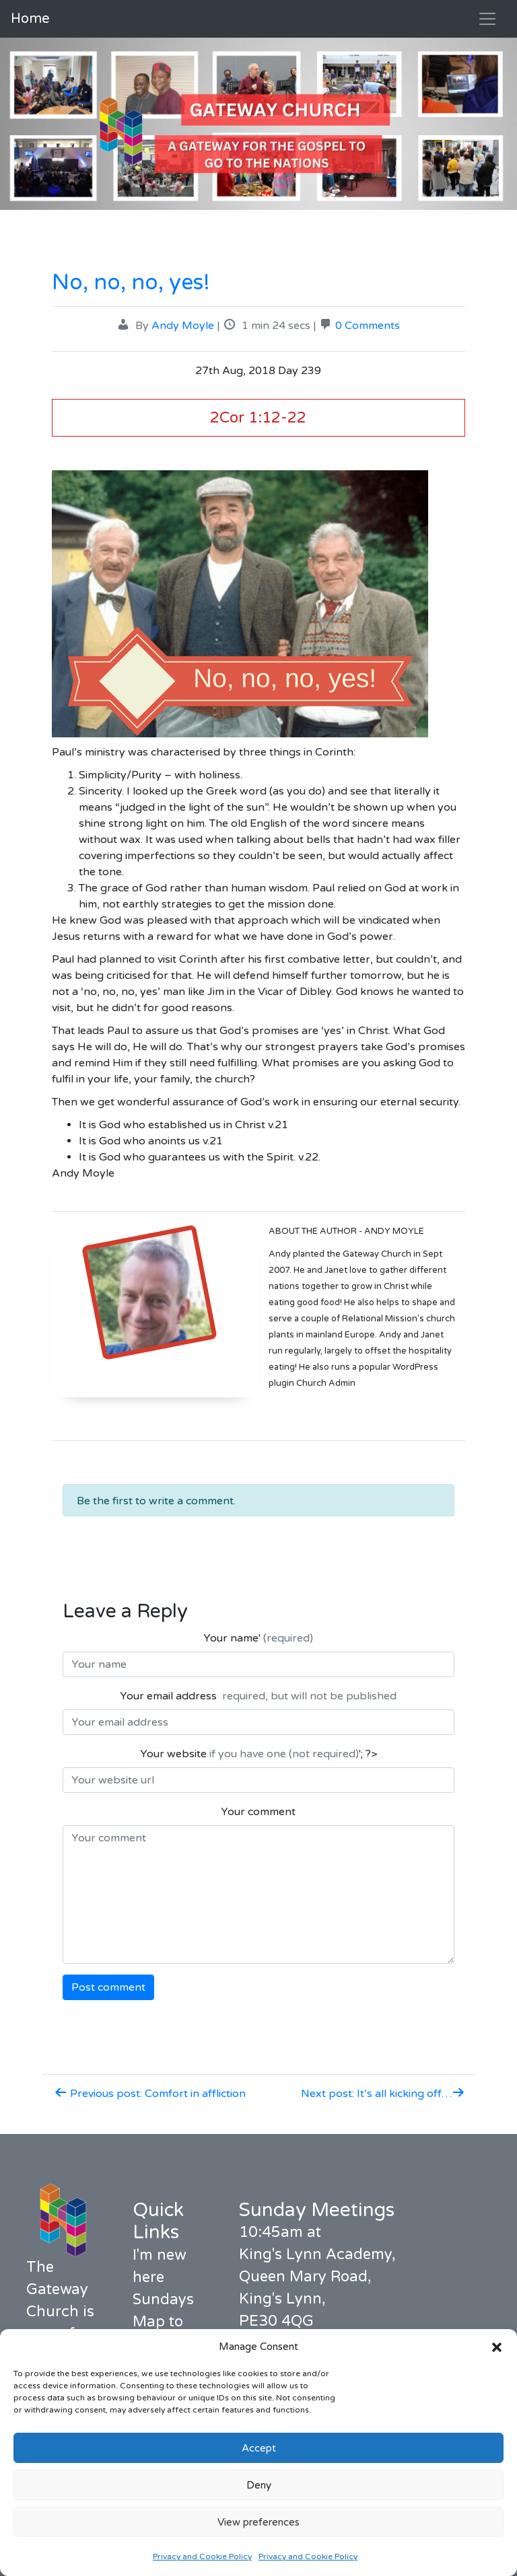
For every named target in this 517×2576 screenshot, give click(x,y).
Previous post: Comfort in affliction (150, 2093)
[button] (497, 2346)
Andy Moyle (182, 325)
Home (30, 19)
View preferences (258, 2522)
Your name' (258, 1638)
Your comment (258, 1811)
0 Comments (367, 325)
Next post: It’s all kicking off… (383, 2093)
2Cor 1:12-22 (258, 417)
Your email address (258, 1696)
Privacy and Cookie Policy (202, 2556)
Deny (258, 2485)
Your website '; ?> (258, 1754)
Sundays (163, 2299)
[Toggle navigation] (487, 18)
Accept (259, 2448)
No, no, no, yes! (131, 282)
